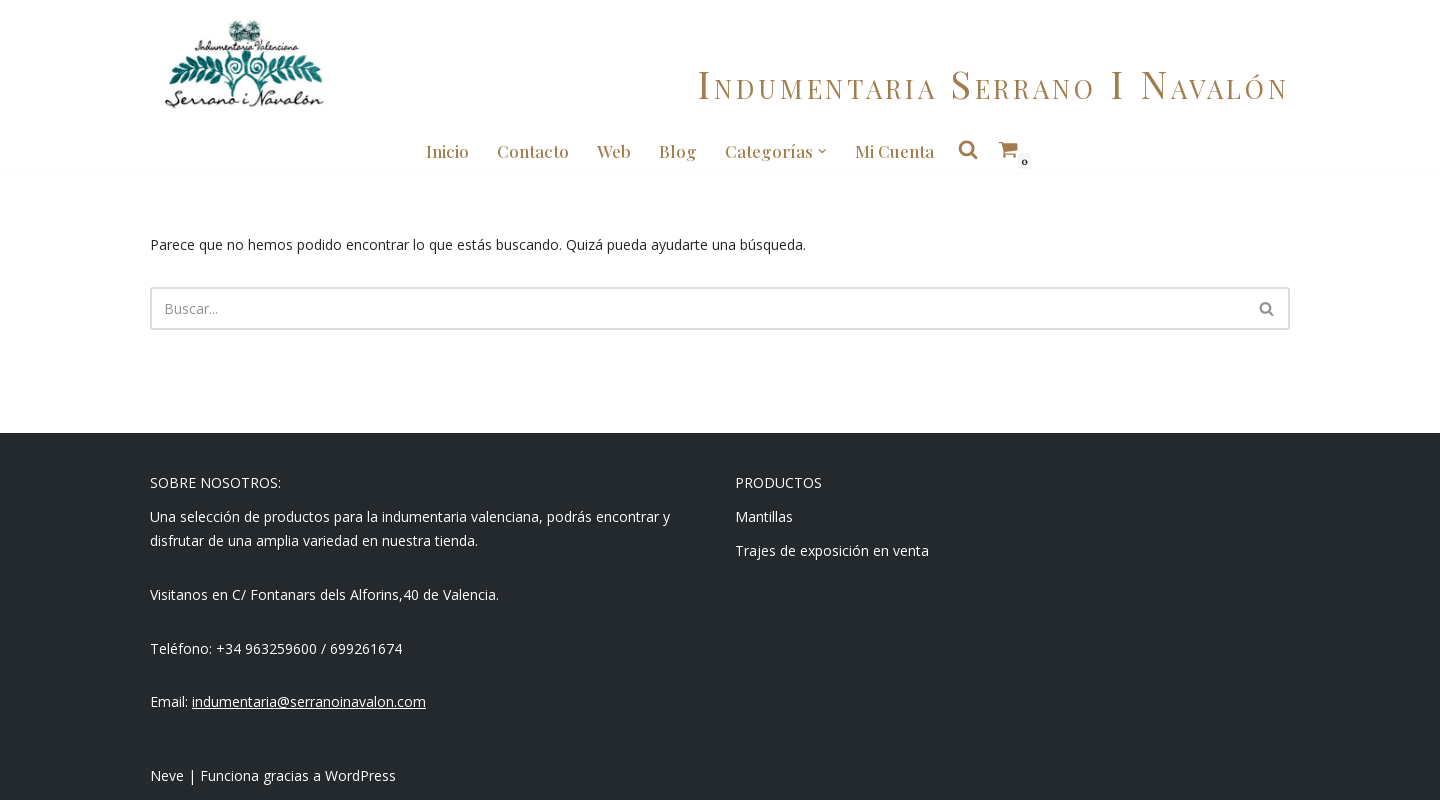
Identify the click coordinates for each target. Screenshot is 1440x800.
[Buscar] (697, 308)
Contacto (533, 151)
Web (614, 151)
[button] (822, 151)
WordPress (360, 775)
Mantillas (764, 516)
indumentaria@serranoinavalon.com (309, 701)
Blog (678, 151)
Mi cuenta (894, 151)
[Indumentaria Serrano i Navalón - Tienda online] (243, 64)
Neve (167, 775)
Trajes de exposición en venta (832, 550)
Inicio (447, 151)
